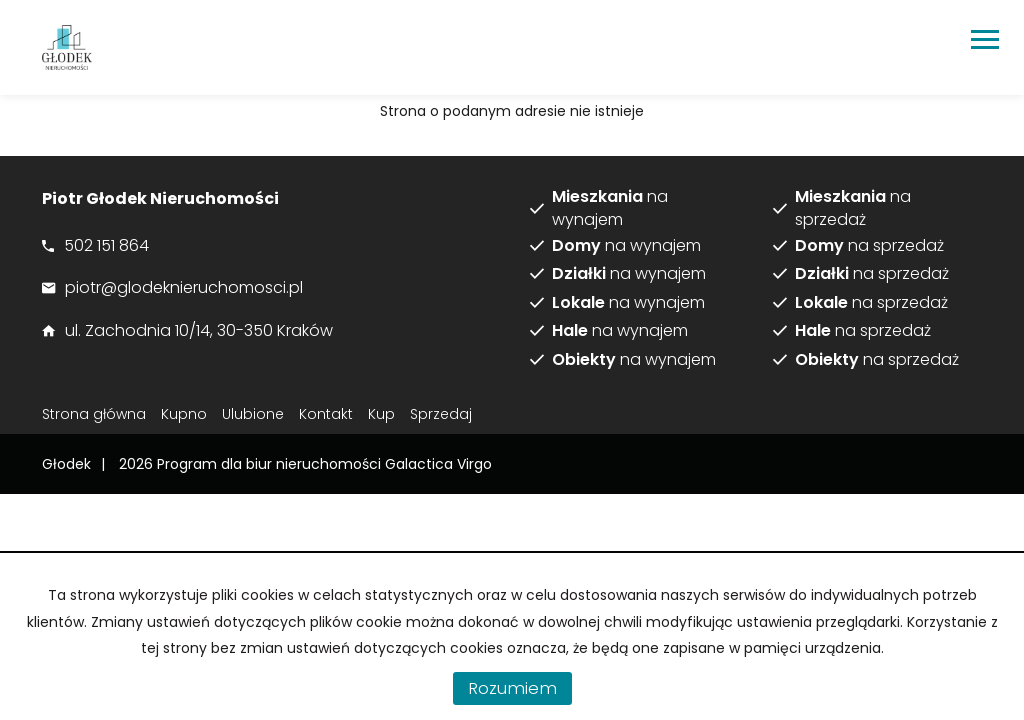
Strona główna (94, 414)
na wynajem (610, 208)
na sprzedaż (853, 208)
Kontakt (326, 414)
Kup (381, 414)
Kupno (184, 414)
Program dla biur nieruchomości (271, 464)
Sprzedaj (441, 414)
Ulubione (253, 414)
